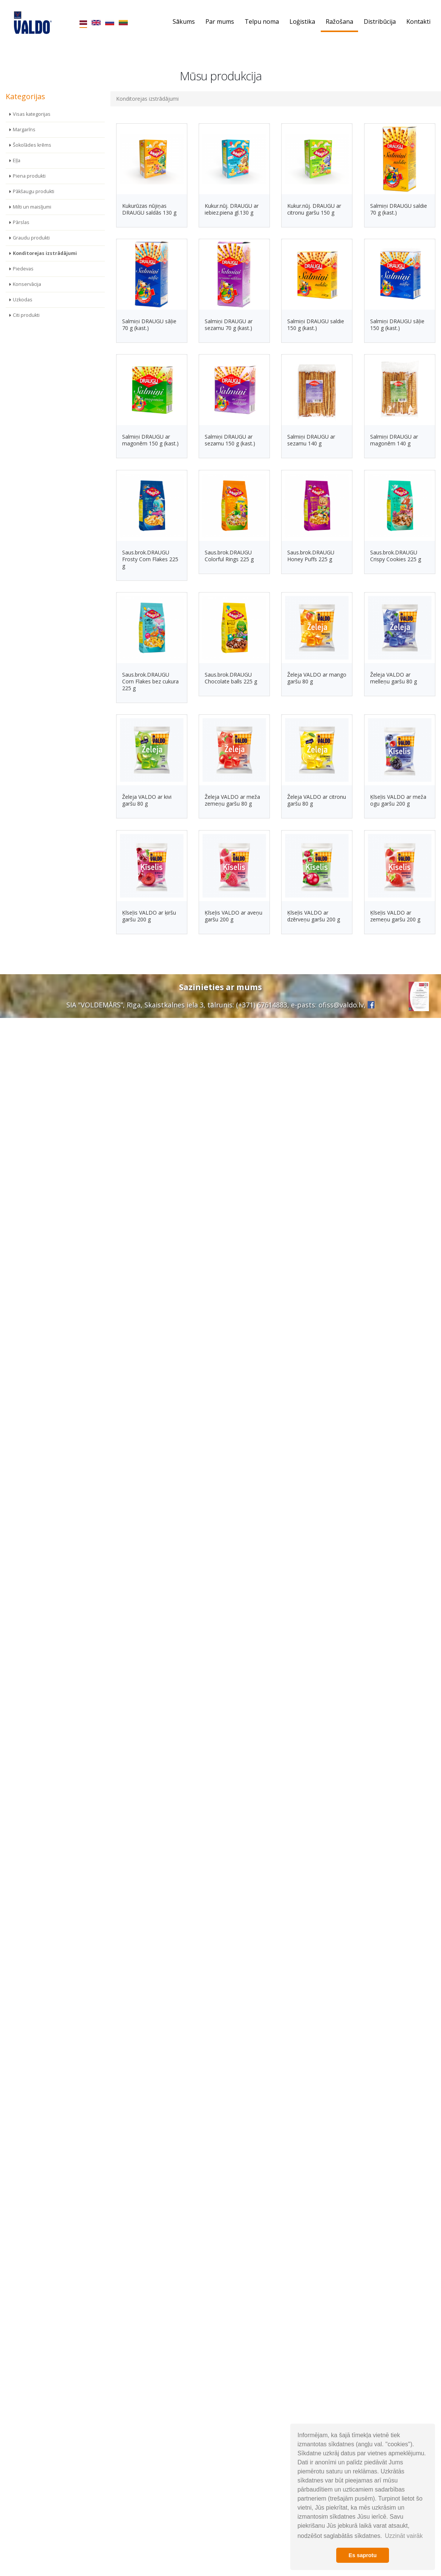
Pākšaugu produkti (33, 191)
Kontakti (418, 21)
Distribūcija (380, 21)
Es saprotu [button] (363, 2555)
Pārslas (21, 222)
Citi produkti (26, 315)
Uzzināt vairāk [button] (404, 2536)
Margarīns (24, 129)
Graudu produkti (31, 238)
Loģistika (302, 21)
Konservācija (27, 284)
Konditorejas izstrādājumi (45, 253)
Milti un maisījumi (32, 207)
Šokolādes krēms (32, 145)
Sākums (184, 21)
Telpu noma (262, 21)
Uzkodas (22, 299)
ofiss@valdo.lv (341, 1004)
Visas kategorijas (32, 114)
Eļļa (16, 160)
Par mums (219, 21)
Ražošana (339, 21)
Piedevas (23, 269)
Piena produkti (29, 176)
